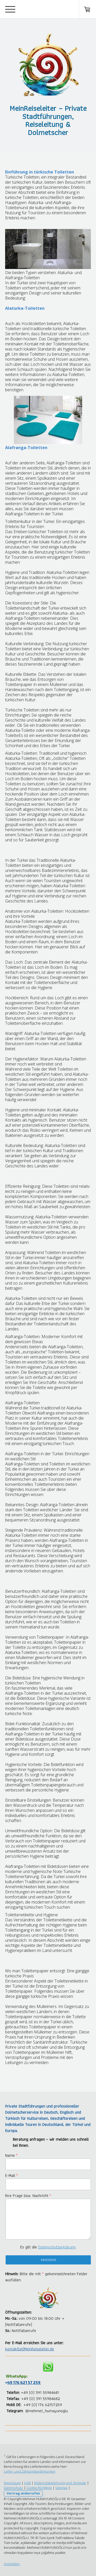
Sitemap (61, 2487)
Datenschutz (13, 2487)
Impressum (12, 2482)
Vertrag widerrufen (23, 2493)
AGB (27, 2482)
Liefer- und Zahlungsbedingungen (29, 2471)
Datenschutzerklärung (57, 2247)
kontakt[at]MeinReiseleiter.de (29, 2349)
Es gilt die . (48, 2247)
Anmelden (12, 2563)
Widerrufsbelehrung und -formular (60, 2482)
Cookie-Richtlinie (39, 2487)
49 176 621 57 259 (24, 2382)
